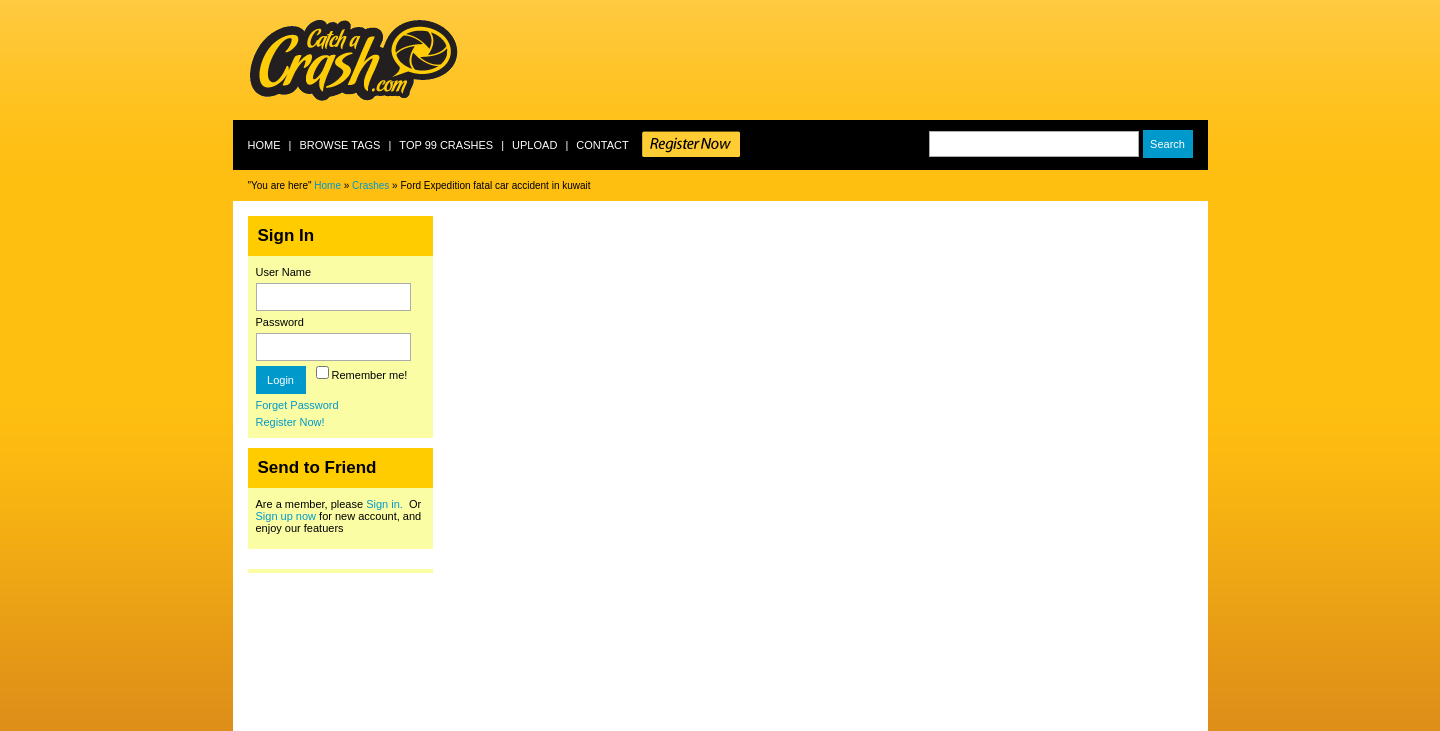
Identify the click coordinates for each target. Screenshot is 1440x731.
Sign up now (286, 516)
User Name (284, 272)
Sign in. (384, 504)
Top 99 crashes (446, 145)
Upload (534, 145)
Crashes (370, 185)
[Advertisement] (844, 60)
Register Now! (290, 422)
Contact (602, 145)
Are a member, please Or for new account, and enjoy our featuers (339, 516)
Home (264, 145)
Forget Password (297, 405)
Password (280, 322)
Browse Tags (339, 145)
